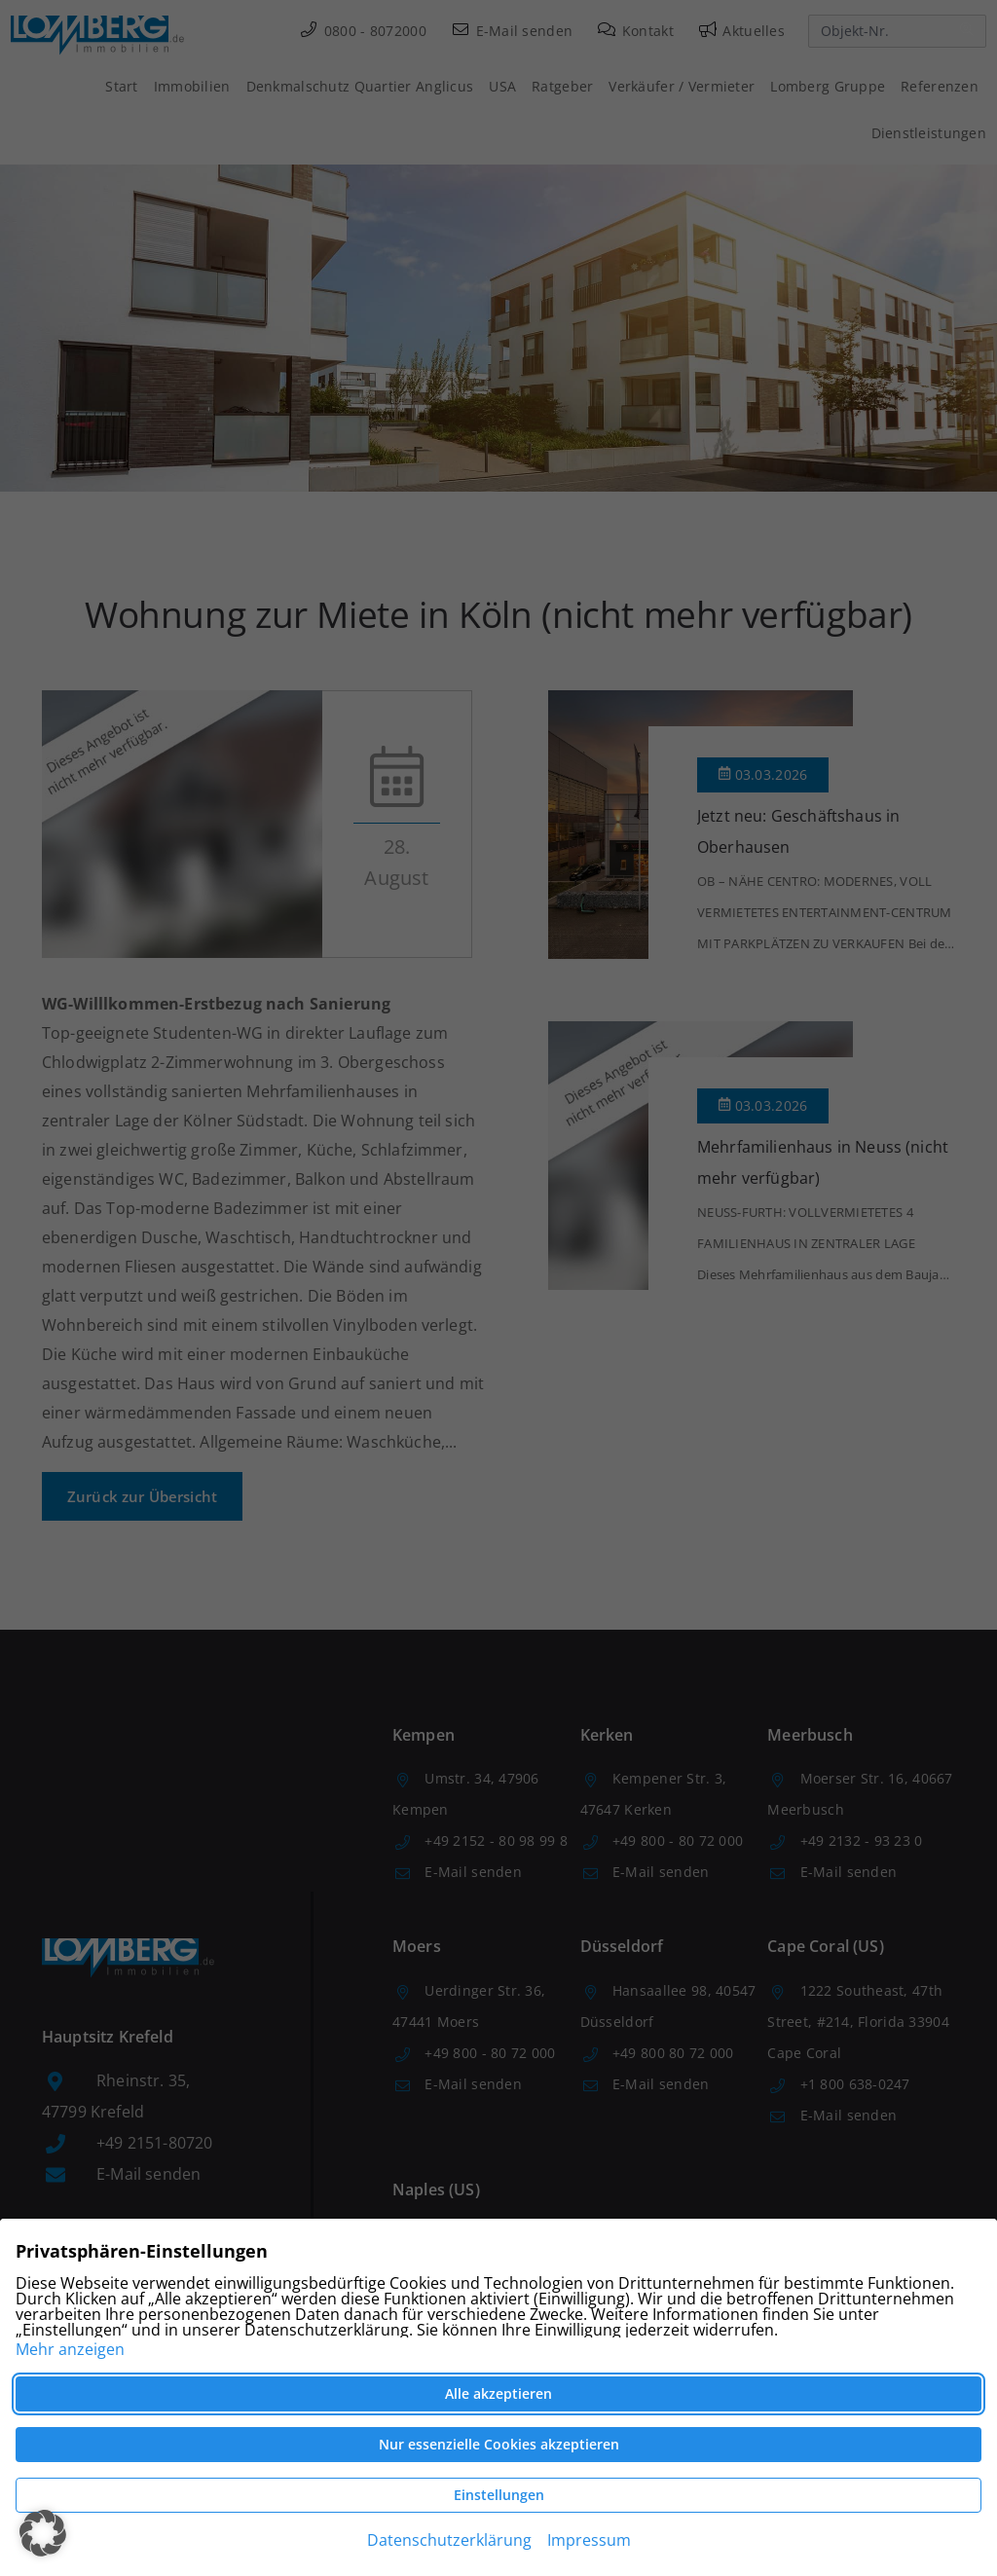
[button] (43, 2533)
